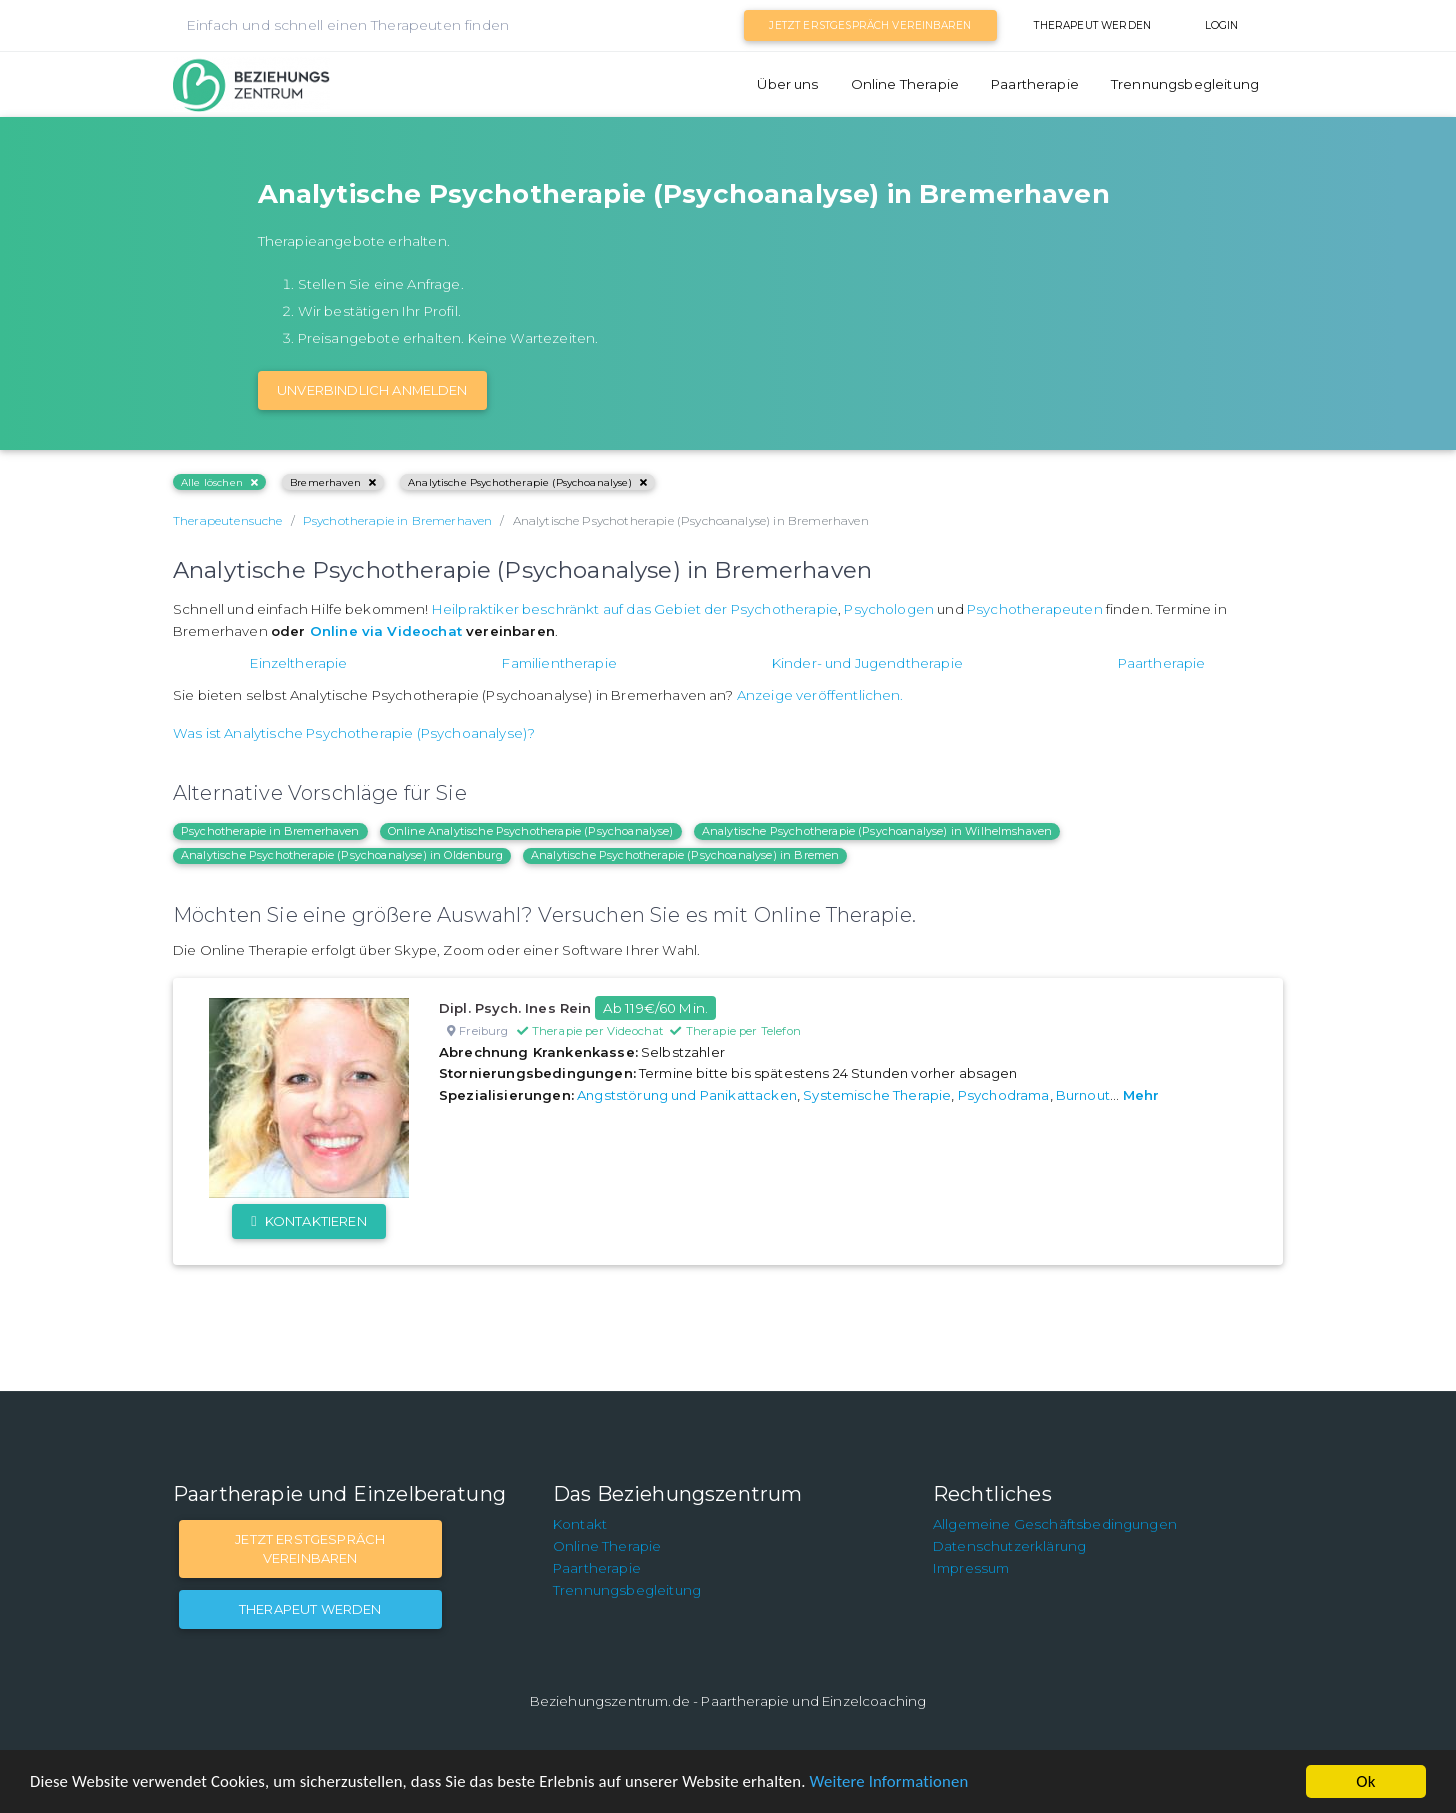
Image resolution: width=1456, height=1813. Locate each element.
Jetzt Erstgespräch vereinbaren (870, 25)
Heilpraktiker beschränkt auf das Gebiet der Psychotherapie (635, 609)
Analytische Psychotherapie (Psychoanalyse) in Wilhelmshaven (877, 831)
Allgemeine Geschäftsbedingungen (1055, 1524)
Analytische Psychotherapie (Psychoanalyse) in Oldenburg (342, 855)
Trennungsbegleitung (1185, 84)
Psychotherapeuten (1035, 609)
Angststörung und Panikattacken (687, 1095)
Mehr (1141, 1095)
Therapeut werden (1092, 25)
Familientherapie (559, 663)
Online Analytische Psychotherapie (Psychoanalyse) (531, 831)
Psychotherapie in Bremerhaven (270, 831)
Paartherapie (1035, 84)
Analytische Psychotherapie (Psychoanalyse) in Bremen (685, 855)
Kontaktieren (308, 1221)
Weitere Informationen (902, 1782)
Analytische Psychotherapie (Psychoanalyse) (527, 482)
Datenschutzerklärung (1009, 1546)
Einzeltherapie (298, 663)
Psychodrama (1004, 1095)
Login (1222, 25)
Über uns (787, 84)
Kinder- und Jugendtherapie (867, 663)
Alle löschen (219, 482)
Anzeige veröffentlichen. (820, 695)
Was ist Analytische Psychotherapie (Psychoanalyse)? (354, 733)
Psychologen (889, 609)
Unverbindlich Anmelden (372, 390)
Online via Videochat (386, 631)
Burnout (1083, 1095)
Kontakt (580, 1524)
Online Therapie (905, 84)
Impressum (971, 1568)
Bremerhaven (333, 482)
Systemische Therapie (877, 1095)
